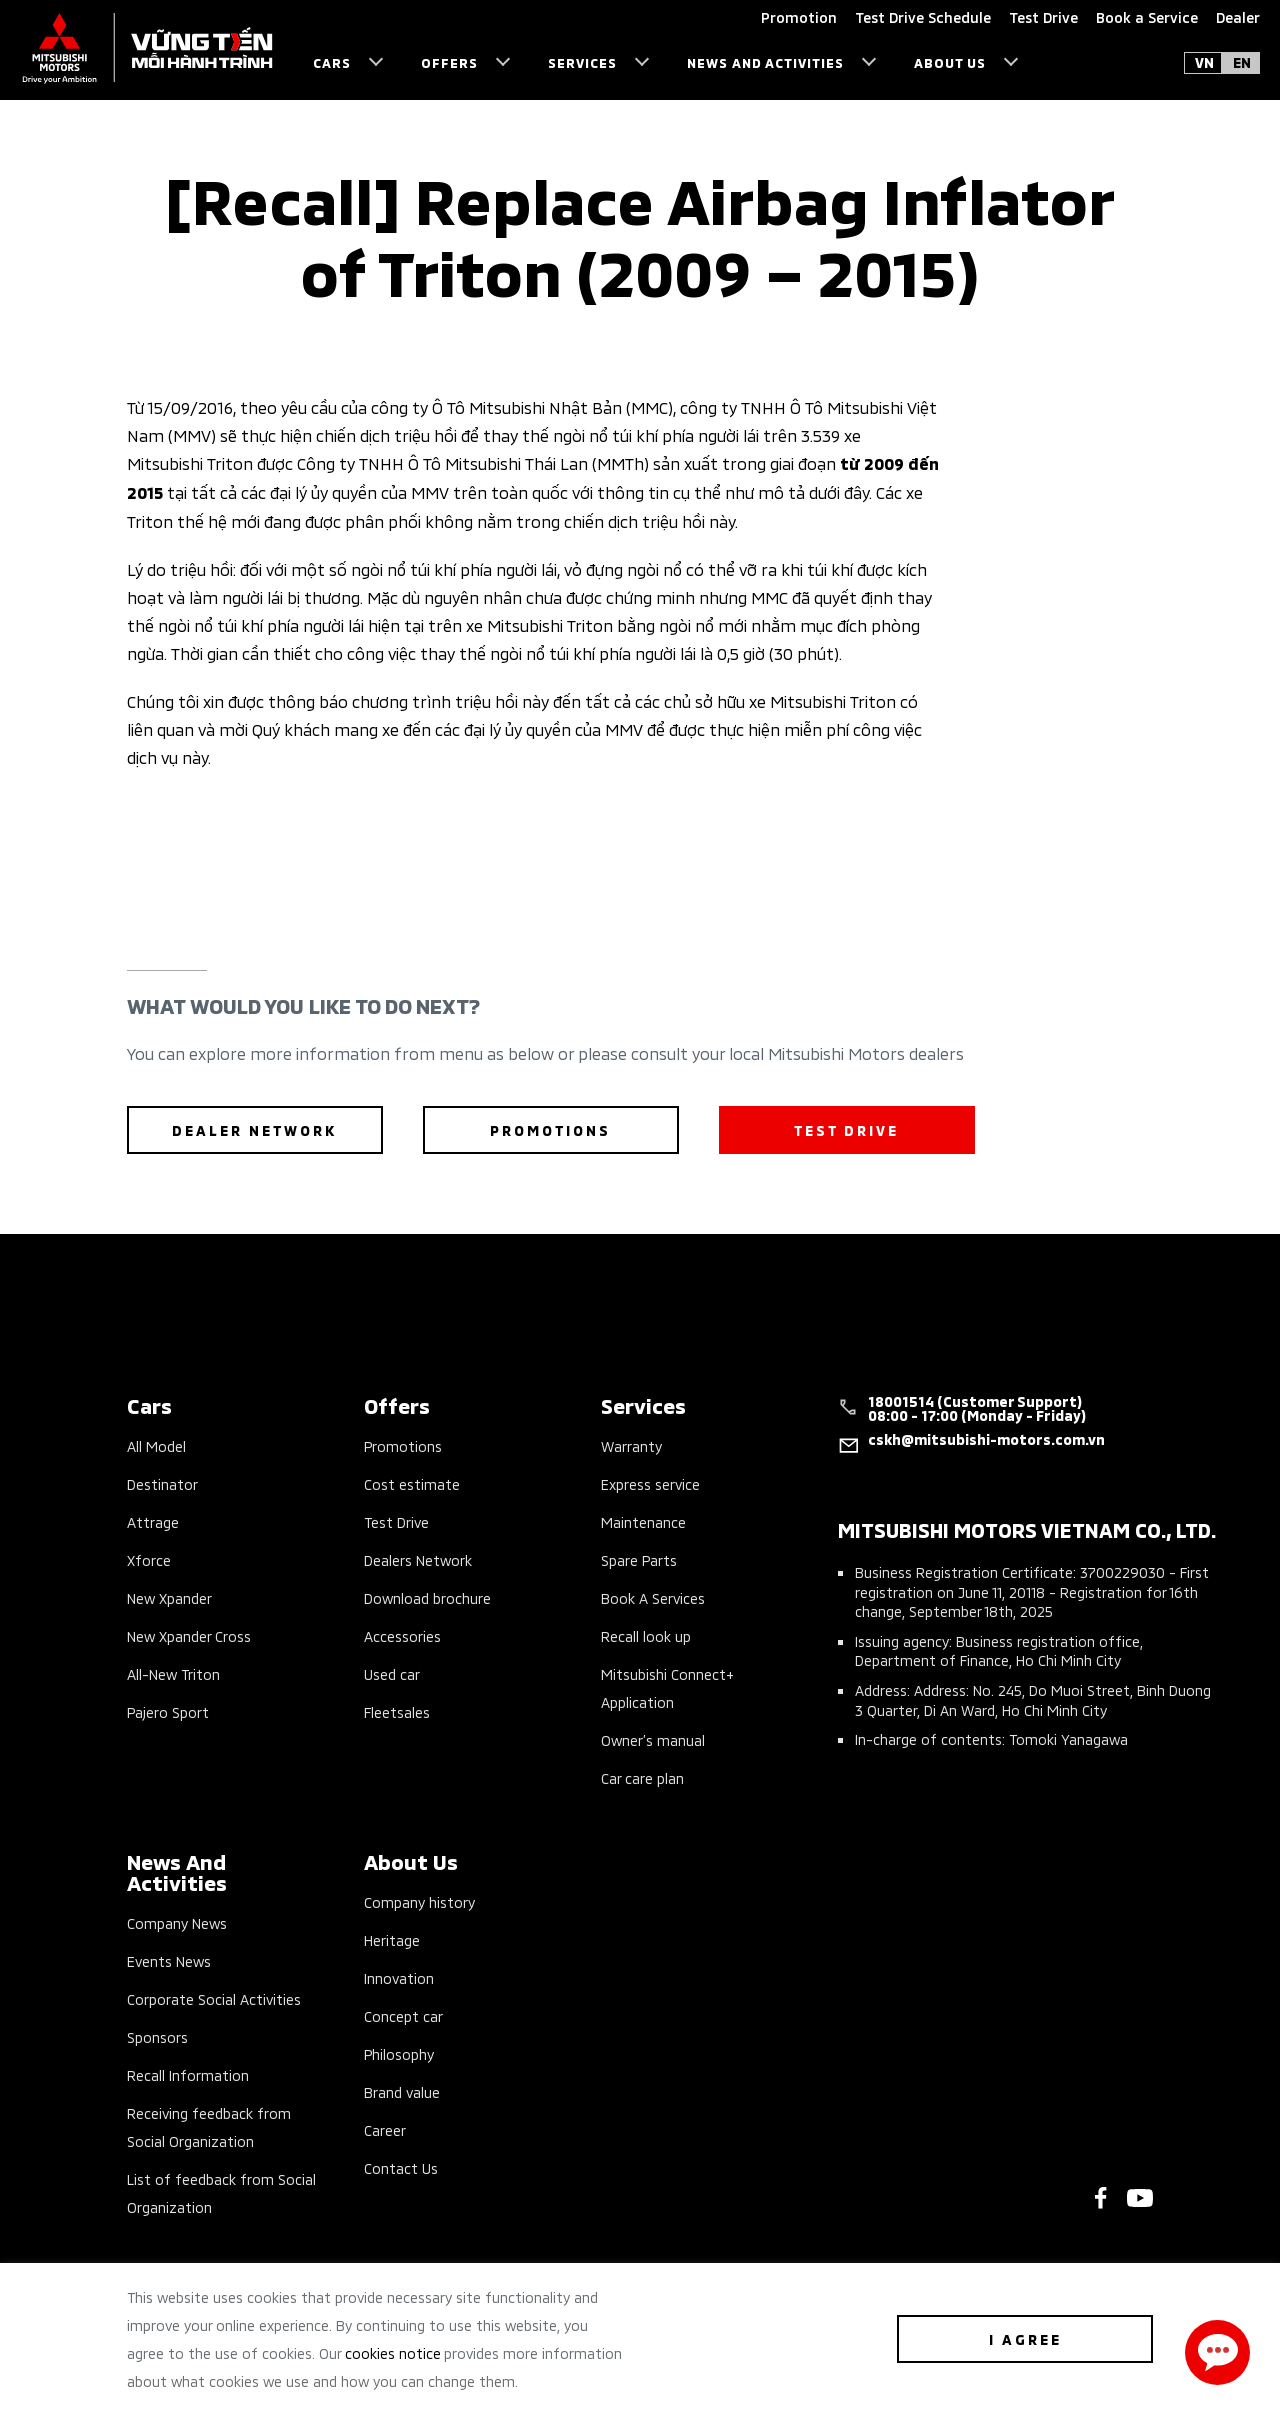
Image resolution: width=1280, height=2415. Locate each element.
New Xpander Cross (189, 1635)
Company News (177, 1922)
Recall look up (646, 1635)
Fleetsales (397, 1711)
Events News (169, 1960)
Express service (650, 1483)
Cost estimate (412, 1483)
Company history (419, 1901)
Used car (392, 1673)
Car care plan (642, 1777)
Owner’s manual (653, 1739)
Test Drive (396, 1521)
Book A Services (653, 1597)
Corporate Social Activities (214, 1998)
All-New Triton (173, 1673)
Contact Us (401, 2167)
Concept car (403, 2015)
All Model (156, 1445)
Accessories (402, 1635)
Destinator (162, 1483)
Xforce (149, 1559)
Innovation (399, 1977)
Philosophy (399, 2053)
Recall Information (188, 2074)
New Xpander (169, 1597)
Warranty (631, 1445)
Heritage (392, 1939)
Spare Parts (639, 1559)
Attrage (153, 1521)
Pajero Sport (168, 1711)
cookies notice (393, 2352)
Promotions (403, 1445)
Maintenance (643, 1521)
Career (385, 2129)
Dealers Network (418, 1559)
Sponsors (157, 2036)
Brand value (402, 2091)
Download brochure (427, 1597)
